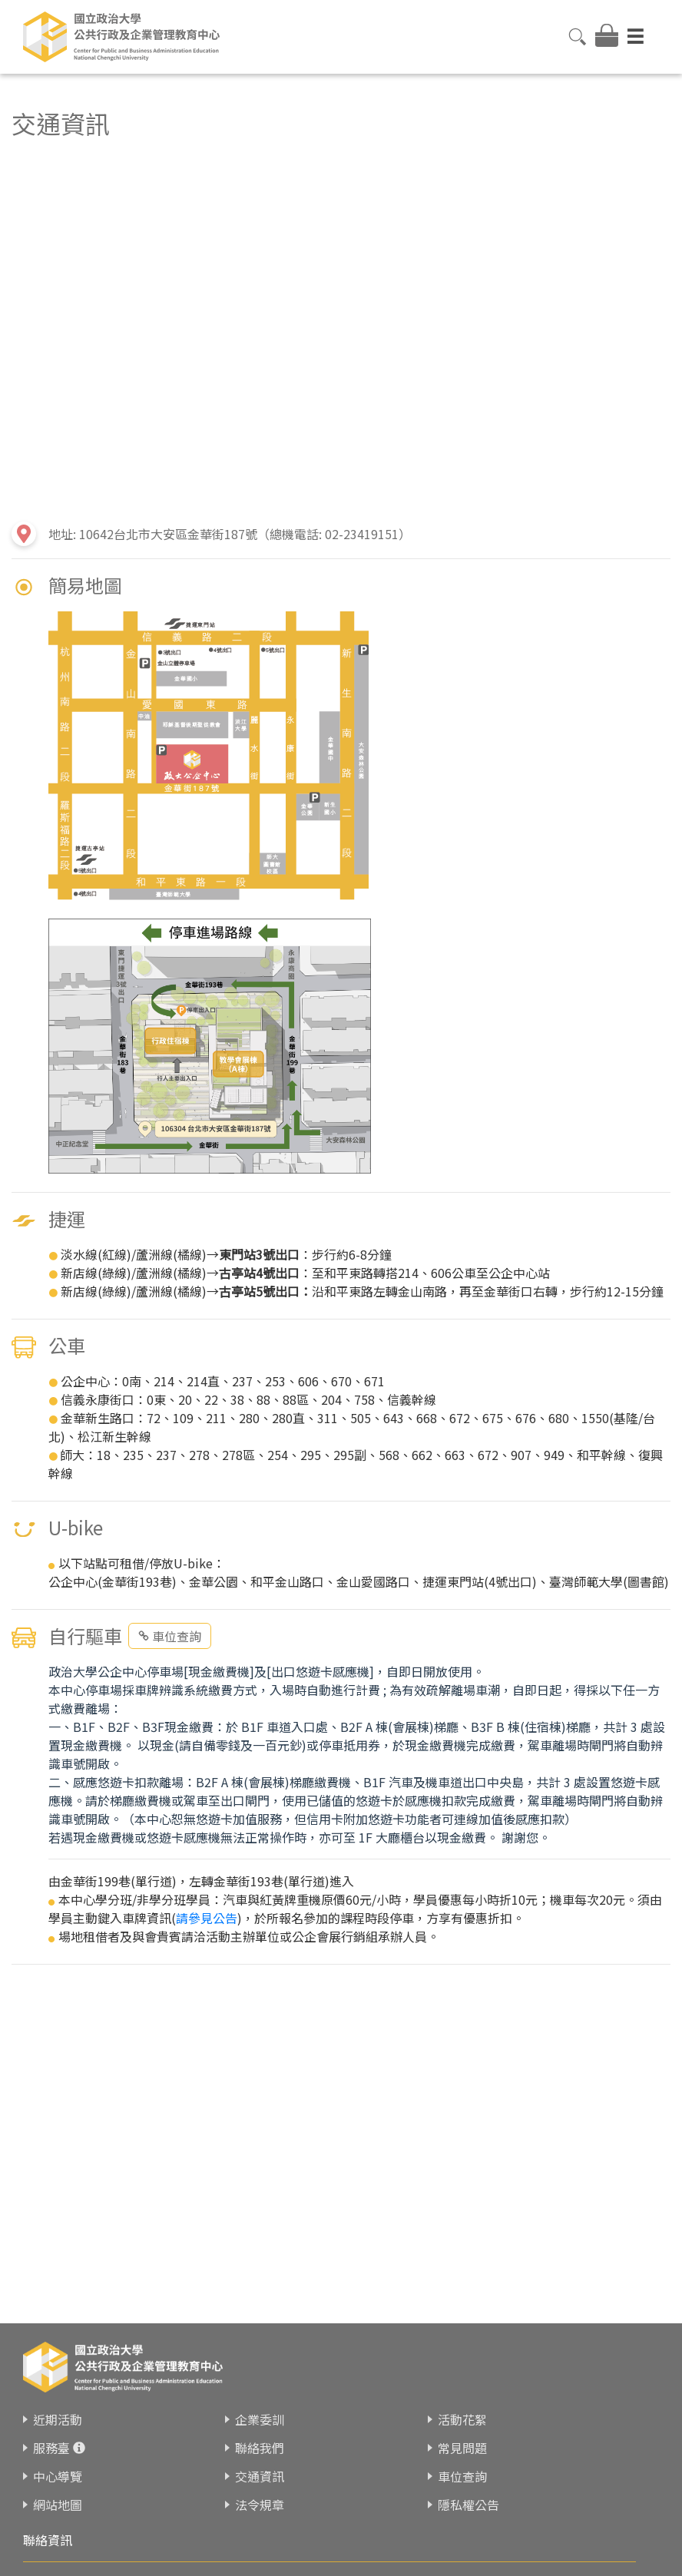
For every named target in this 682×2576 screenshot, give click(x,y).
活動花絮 (462, 2419)
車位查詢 (169, 1636)
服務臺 (51, 2448)
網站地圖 (57, 2504)
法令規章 (259, 2504)
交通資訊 (259, 2476)
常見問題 (462, 2448)
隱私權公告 (468, 2504)
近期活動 (57, 2419)
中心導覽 (57, 2476)
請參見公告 (206, 1918)
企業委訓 (259, 2419)
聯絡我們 (259, 2448)
